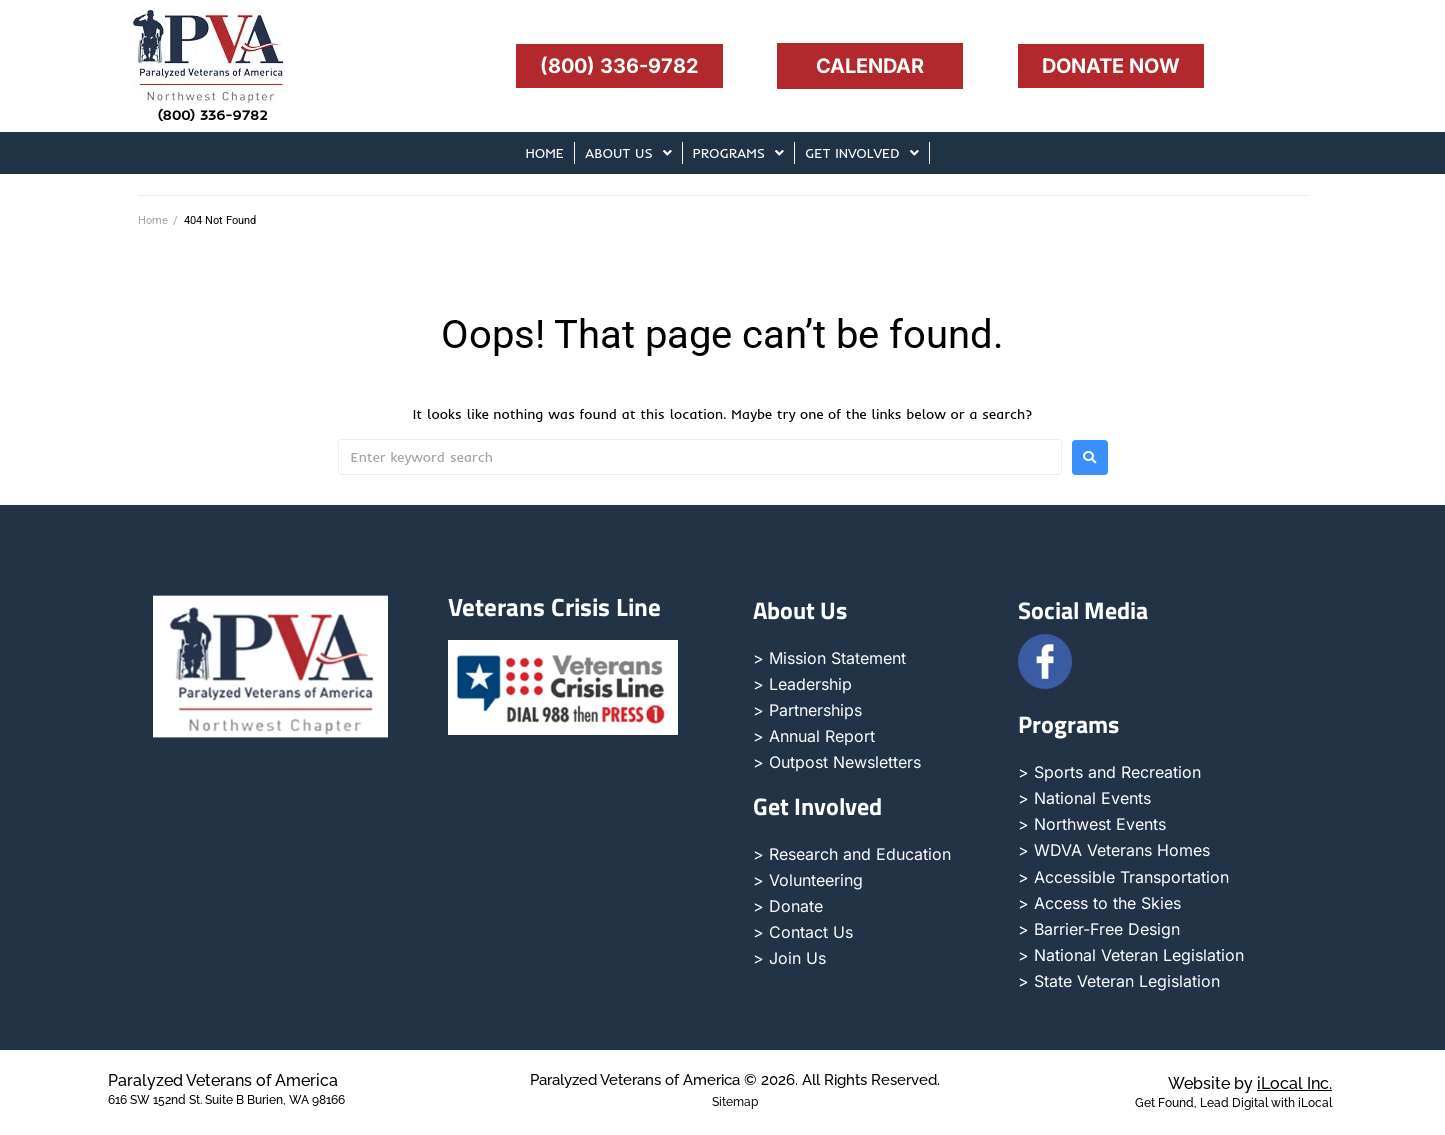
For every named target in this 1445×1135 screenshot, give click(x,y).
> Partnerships (807, 710)
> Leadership (802, 684)
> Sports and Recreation (1109, 772)
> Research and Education (852, 854)
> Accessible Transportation (1123, 877)
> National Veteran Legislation (1131, 955)
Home (153, 220)
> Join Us (789, 958)
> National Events (1084, 798)
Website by (1250, 1083)
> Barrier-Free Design (1099, 929)
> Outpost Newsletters (837, 762)
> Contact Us (803, 932)
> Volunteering (808, 880)
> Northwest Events (1092, 824)
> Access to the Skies (1099, 903)
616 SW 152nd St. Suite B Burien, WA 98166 (226, 1100)
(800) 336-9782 (213, 115)
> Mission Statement (829, 658)
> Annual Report (814, 736)
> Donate (788, 906)
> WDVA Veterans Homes (1114, 850)
